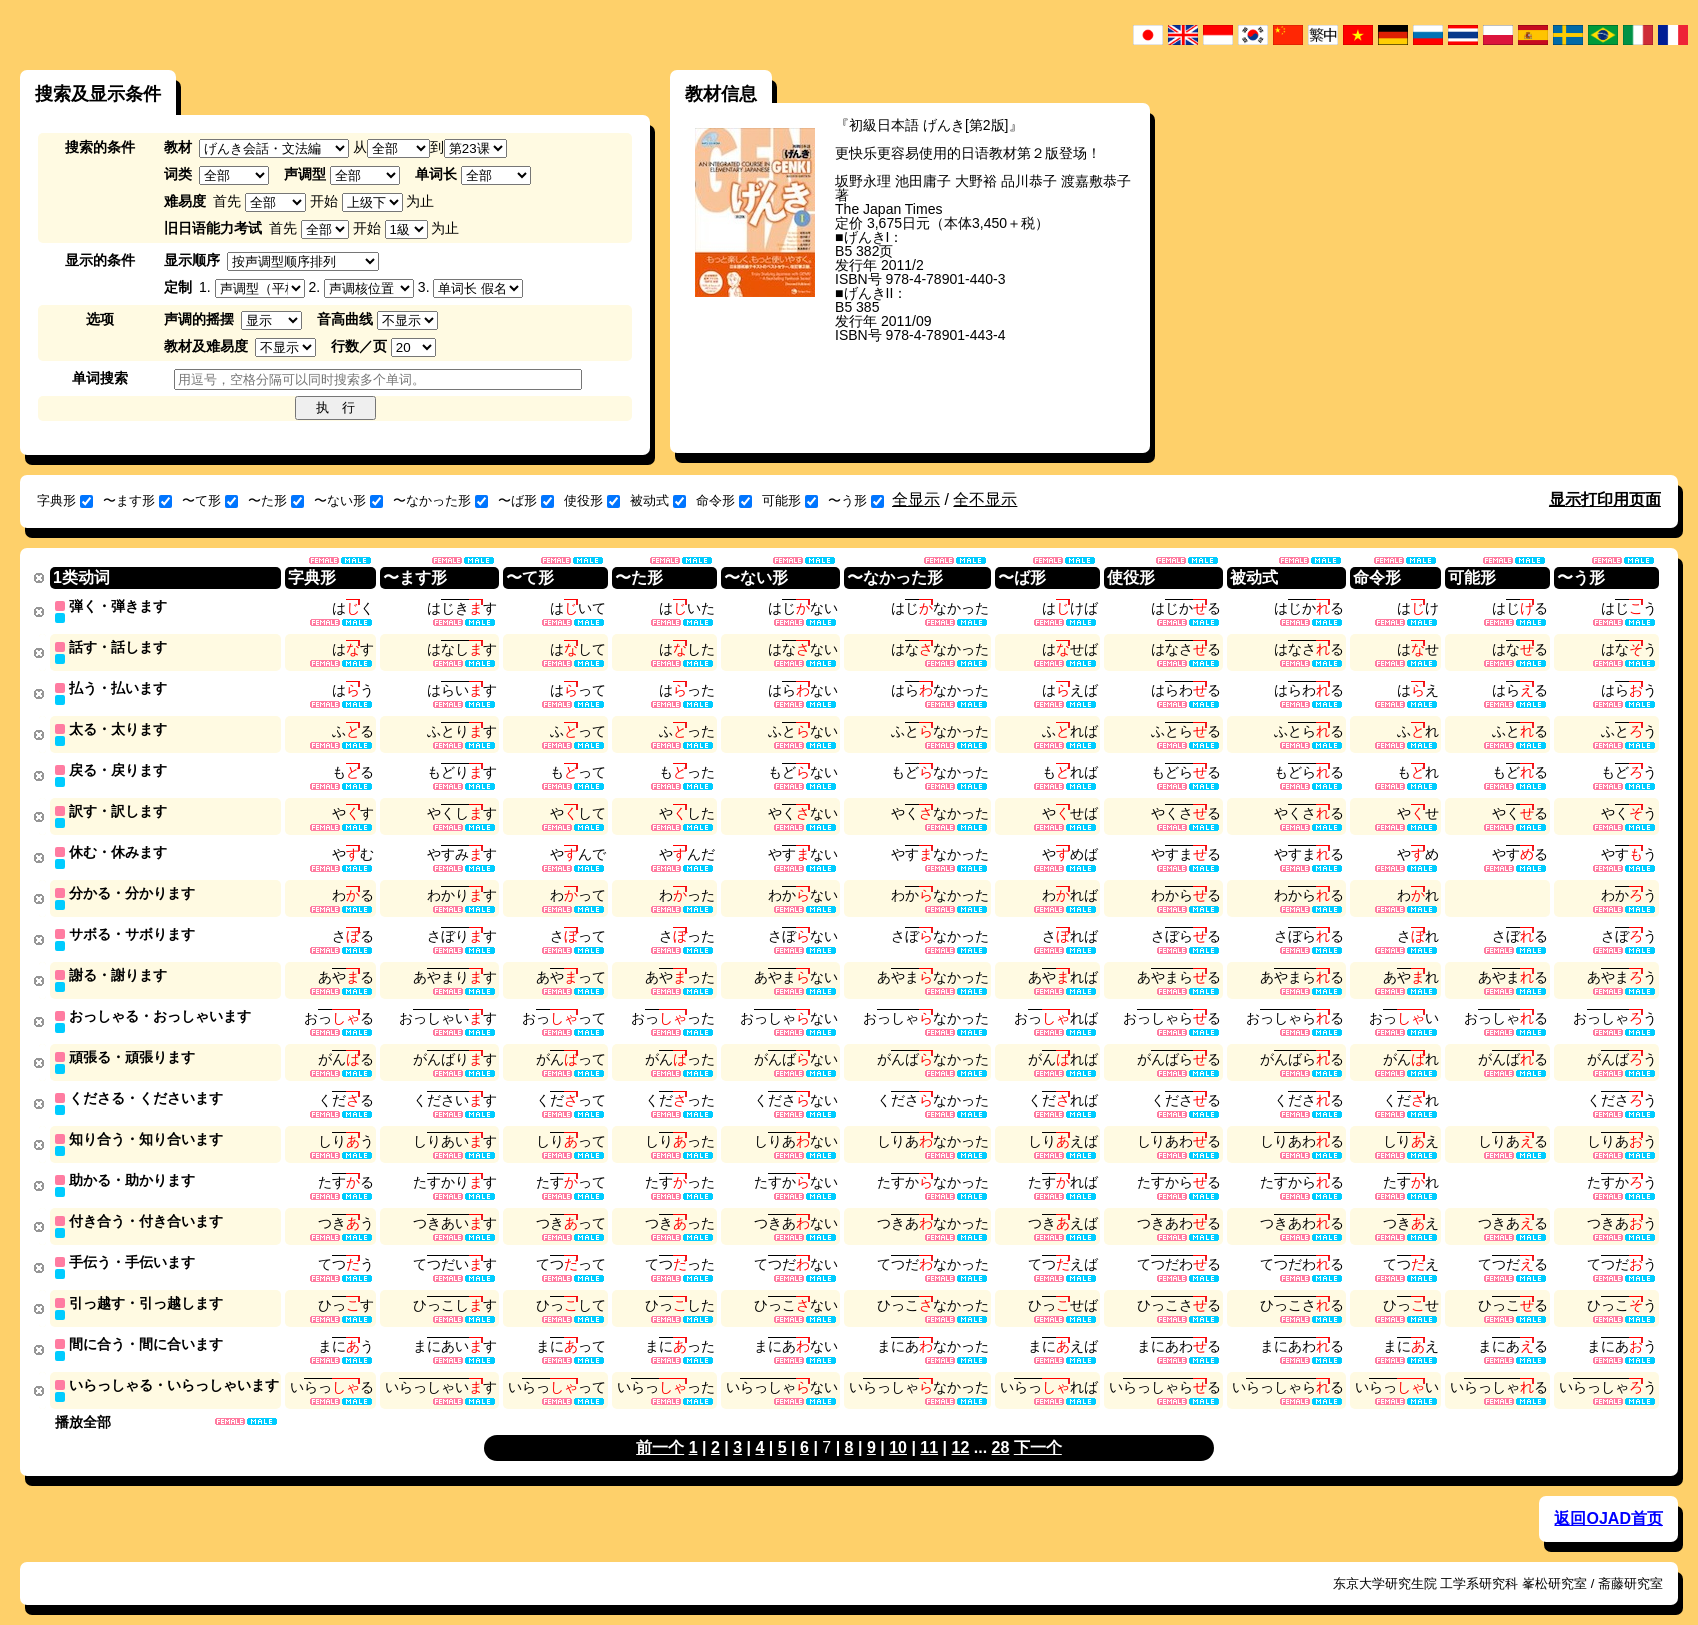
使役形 (592, 500)
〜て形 (210, 500)
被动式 (658, 500)
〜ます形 (137, 500)
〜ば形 (526, 500)
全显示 (916, 499)
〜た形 (276, 500)
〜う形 (856, 500)
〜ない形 (348, 500)
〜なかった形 (440, 500)
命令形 (724, 500)
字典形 (65, 500)
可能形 (790, 500)
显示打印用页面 (1605, 499)
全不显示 (985, 499)
